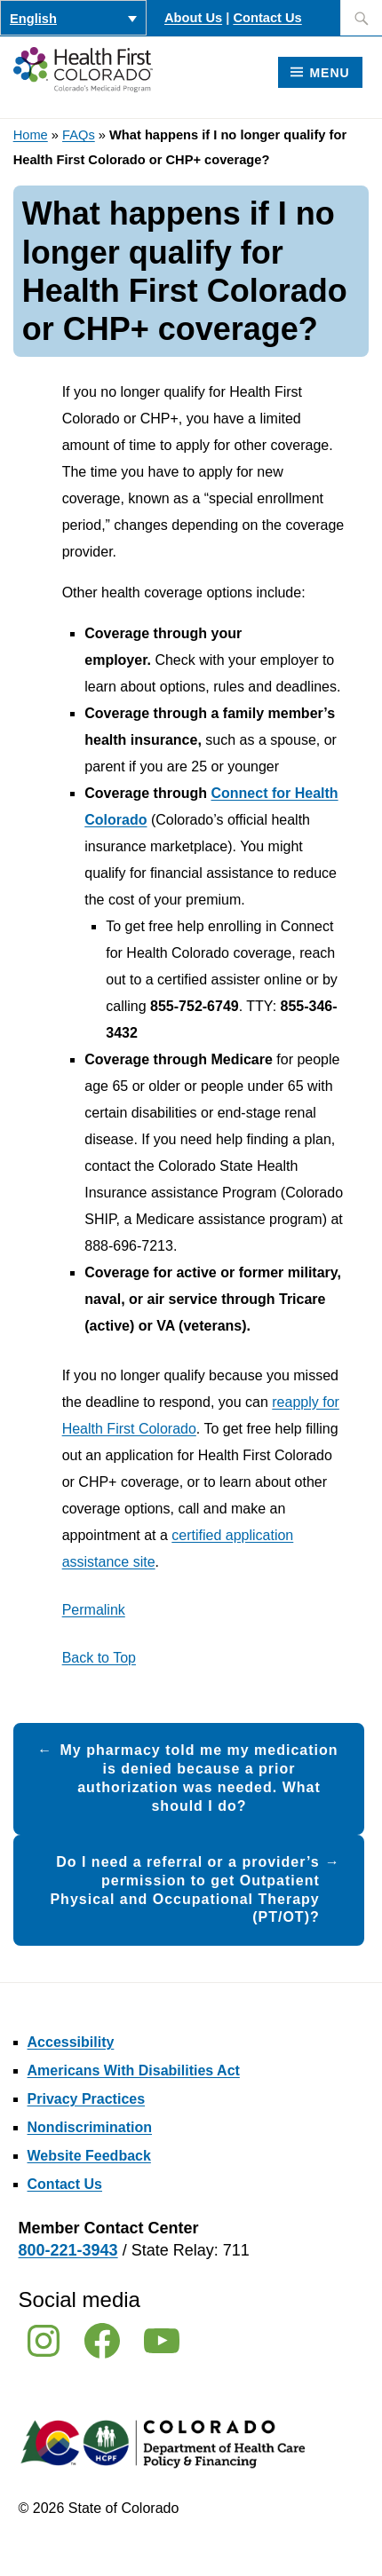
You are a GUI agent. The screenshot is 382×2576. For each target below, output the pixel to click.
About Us (193, 18)
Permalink (93, 1609)
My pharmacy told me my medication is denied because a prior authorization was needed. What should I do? (199, 1777)
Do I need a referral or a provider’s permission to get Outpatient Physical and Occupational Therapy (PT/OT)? (184, 1889)
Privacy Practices (87, 2098)
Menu (329, 73)
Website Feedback (89, 2155)
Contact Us (267, 18)
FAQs (78, 135)
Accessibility (71, 2042)
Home (30, 135)
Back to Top (99, 1657)
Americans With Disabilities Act (134, 2070)
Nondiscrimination (90, 2127)
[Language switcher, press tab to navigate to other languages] (73, 18)
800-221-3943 (68, 2250)
